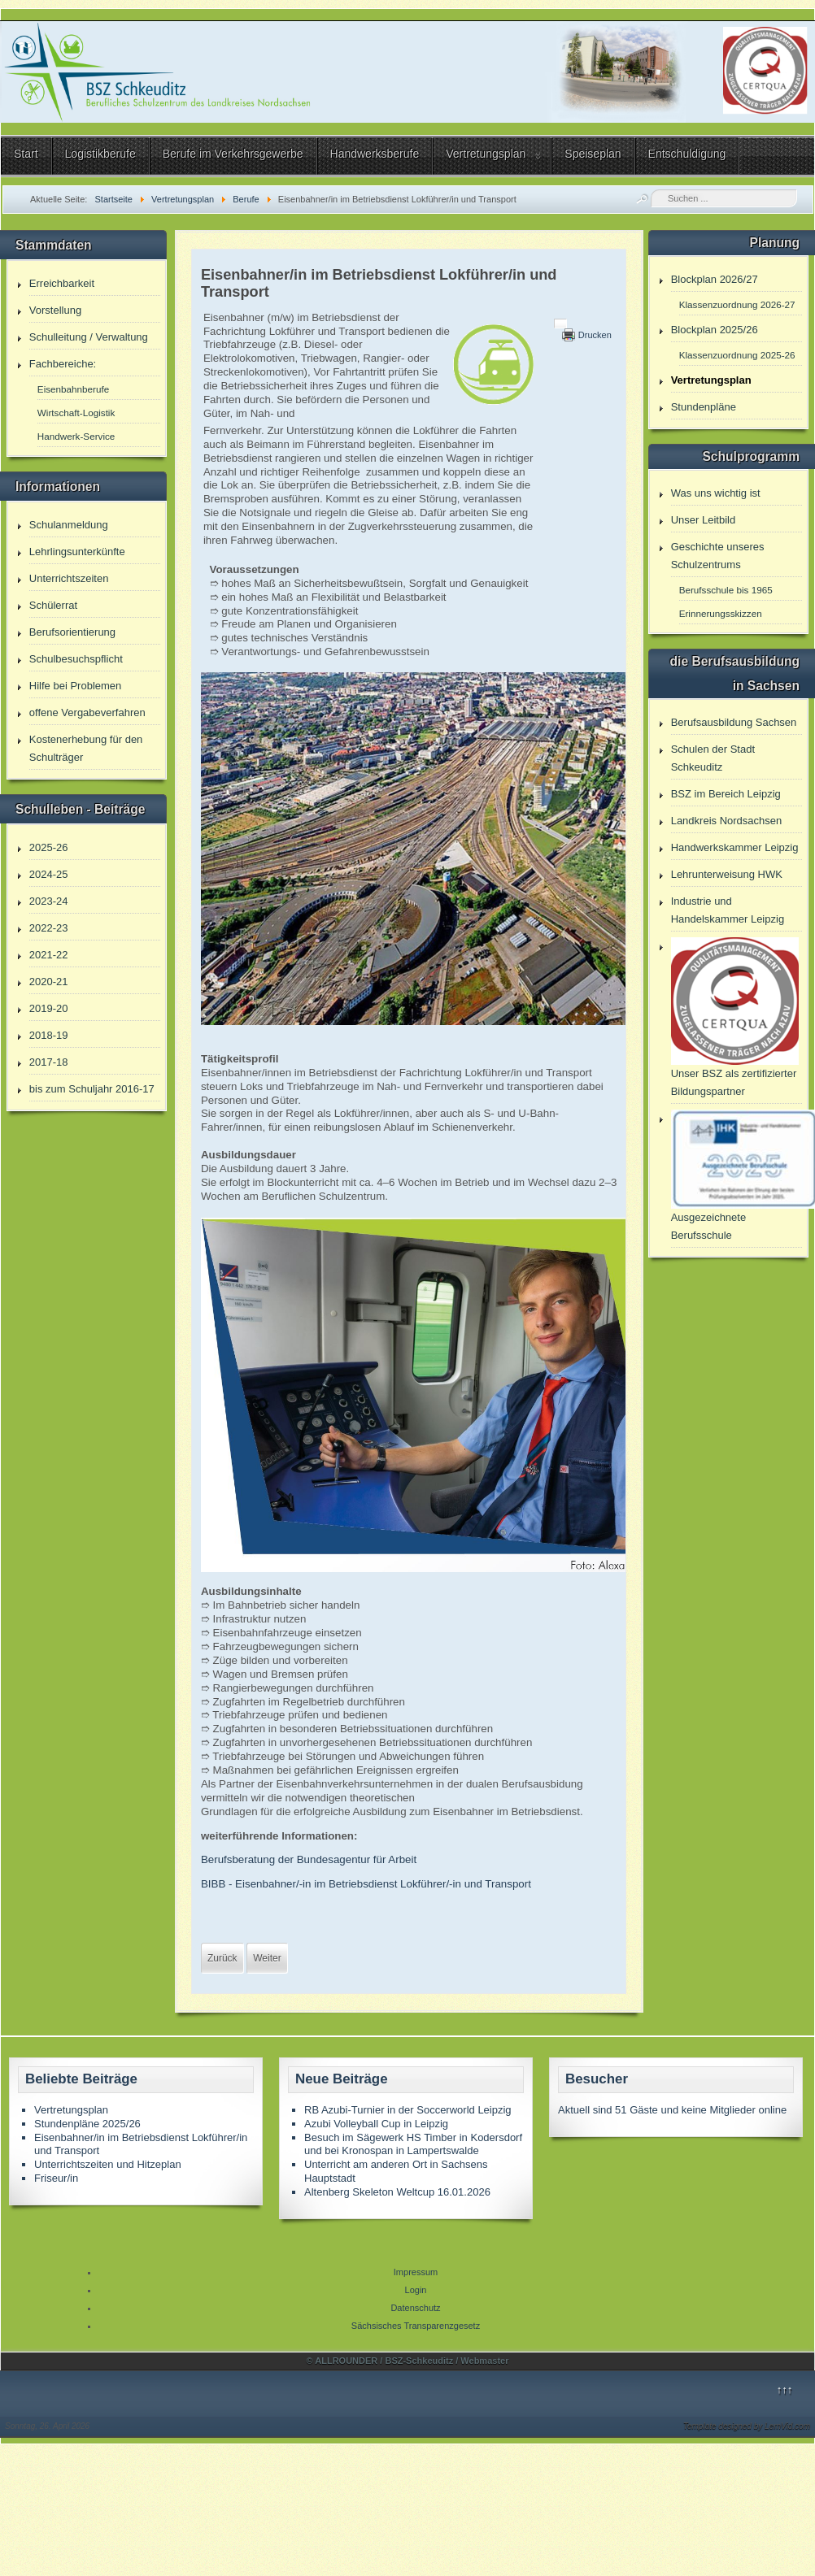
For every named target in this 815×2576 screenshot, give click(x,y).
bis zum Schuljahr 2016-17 (92, 1089)
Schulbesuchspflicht (76, 659)
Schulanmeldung (68, 525)
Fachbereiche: (62, 364)
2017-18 (48, 1062)
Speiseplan (592, 153)
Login (416, 2290)
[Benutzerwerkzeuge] (560, 323)
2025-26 (48, 847)
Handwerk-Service (76, 436)
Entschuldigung (687, 153)
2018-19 (48, 1035)
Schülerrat (53, 605)
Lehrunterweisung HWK (726, 874)
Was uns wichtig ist (716, 493)
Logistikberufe (100, 153)
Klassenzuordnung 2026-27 (737, 304)
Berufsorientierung (72, 632)
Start (26, 153)
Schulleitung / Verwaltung (88, 337)
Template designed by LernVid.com (746, 2426)
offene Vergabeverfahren (87, 712)
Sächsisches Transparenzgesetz (415, 2326)
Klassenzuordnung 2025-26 (737, 355)
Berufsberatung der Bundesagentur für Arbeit (308, 1859)
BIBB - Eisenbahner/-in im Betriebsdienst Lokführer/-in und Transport (366, 1884)
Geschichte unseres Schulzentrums (718, 556)
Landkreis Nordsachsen (726, 821)
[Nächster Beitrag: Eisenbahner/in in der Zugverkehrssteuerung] (266, 1958)
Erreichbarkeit (61, 283)
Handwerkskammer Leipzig (735, 847)
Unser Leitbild (703, 520)
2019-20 (48, 1008)
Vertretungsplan (485, 153)
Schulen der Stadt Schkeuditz (713, 758)
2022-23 (48, 928)
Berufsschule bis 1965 (726, 589)
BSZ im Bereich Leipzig (726, 794)
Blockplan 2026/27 (714, 279)
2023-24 (48, 901)
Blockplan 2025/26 (714, 330)
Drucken (595, 335)
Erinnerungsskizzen (720, 613)
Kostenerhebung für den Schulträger (86, 748)
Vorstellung (55, 310)
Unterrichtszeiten (69, 578)
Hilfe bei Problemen (75, 686)
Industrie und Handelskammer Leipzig (727, 910)
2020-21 (48, 981)
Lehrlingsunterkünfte (77, 551)
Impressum (416, 2272)
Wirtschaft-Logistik (76, 412)
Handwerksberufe (375, 153)
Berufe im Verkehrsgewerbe (233, 153)
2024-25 (48, 874)
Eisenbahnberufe (73, 389)
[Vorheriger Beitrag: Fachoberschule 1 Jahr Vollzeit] (222, 1958)
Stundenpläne (703, 407)
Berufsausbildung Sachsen (734, 722)
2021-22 (48, 955)
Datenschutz (415, 2308)
